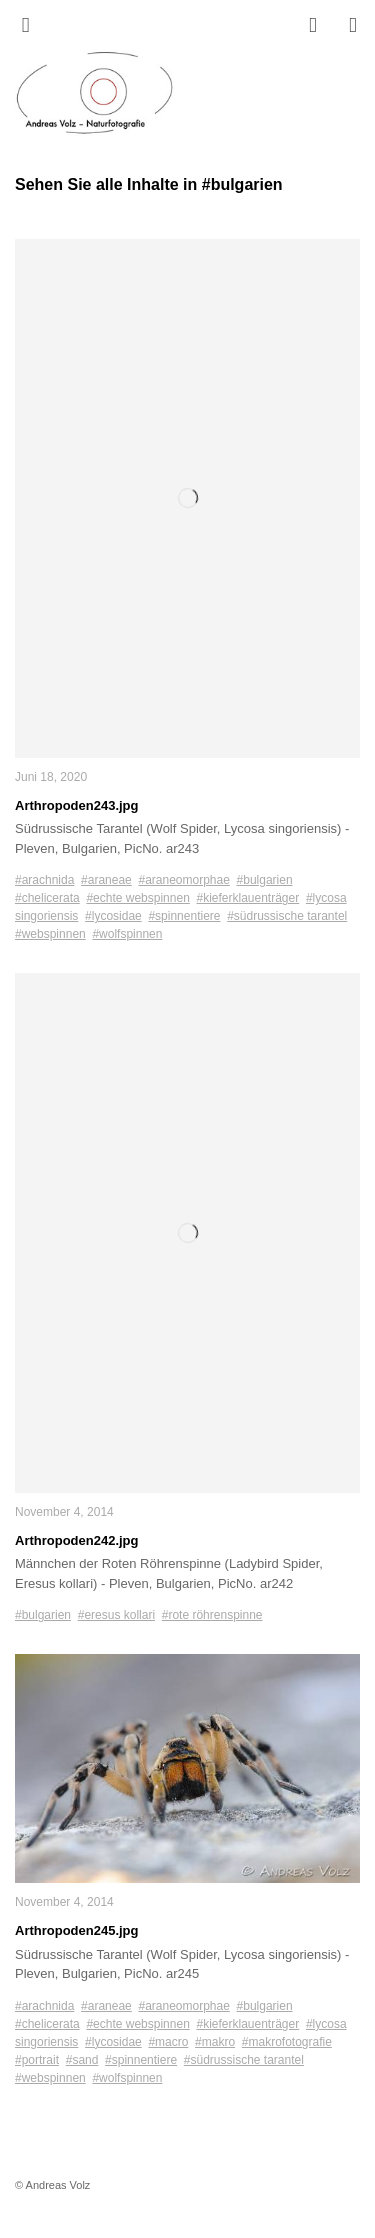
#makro (215, 2042)
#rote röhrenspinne (212, 1615)
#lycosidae (113, 916)
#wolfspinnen (127, 934)
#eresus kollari (116, 1615)
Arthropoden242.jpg (77, 1540)
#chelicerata (47, 898)
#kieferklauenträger (247, 898)
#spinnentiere (184, 916)
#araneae (106, 880)
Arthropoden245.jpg (77, 1930)
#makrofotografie (287, 2042)
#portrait (37, 2060)
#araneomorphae (183, 880)
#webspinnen (50, 934)
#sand (82, 2060)
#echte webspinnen (137, 898)
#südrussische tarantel (287, 916)
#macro (168, 2042)
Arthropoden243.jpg (77, 805)
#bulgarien (265, 880)
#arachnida (44, 880)
